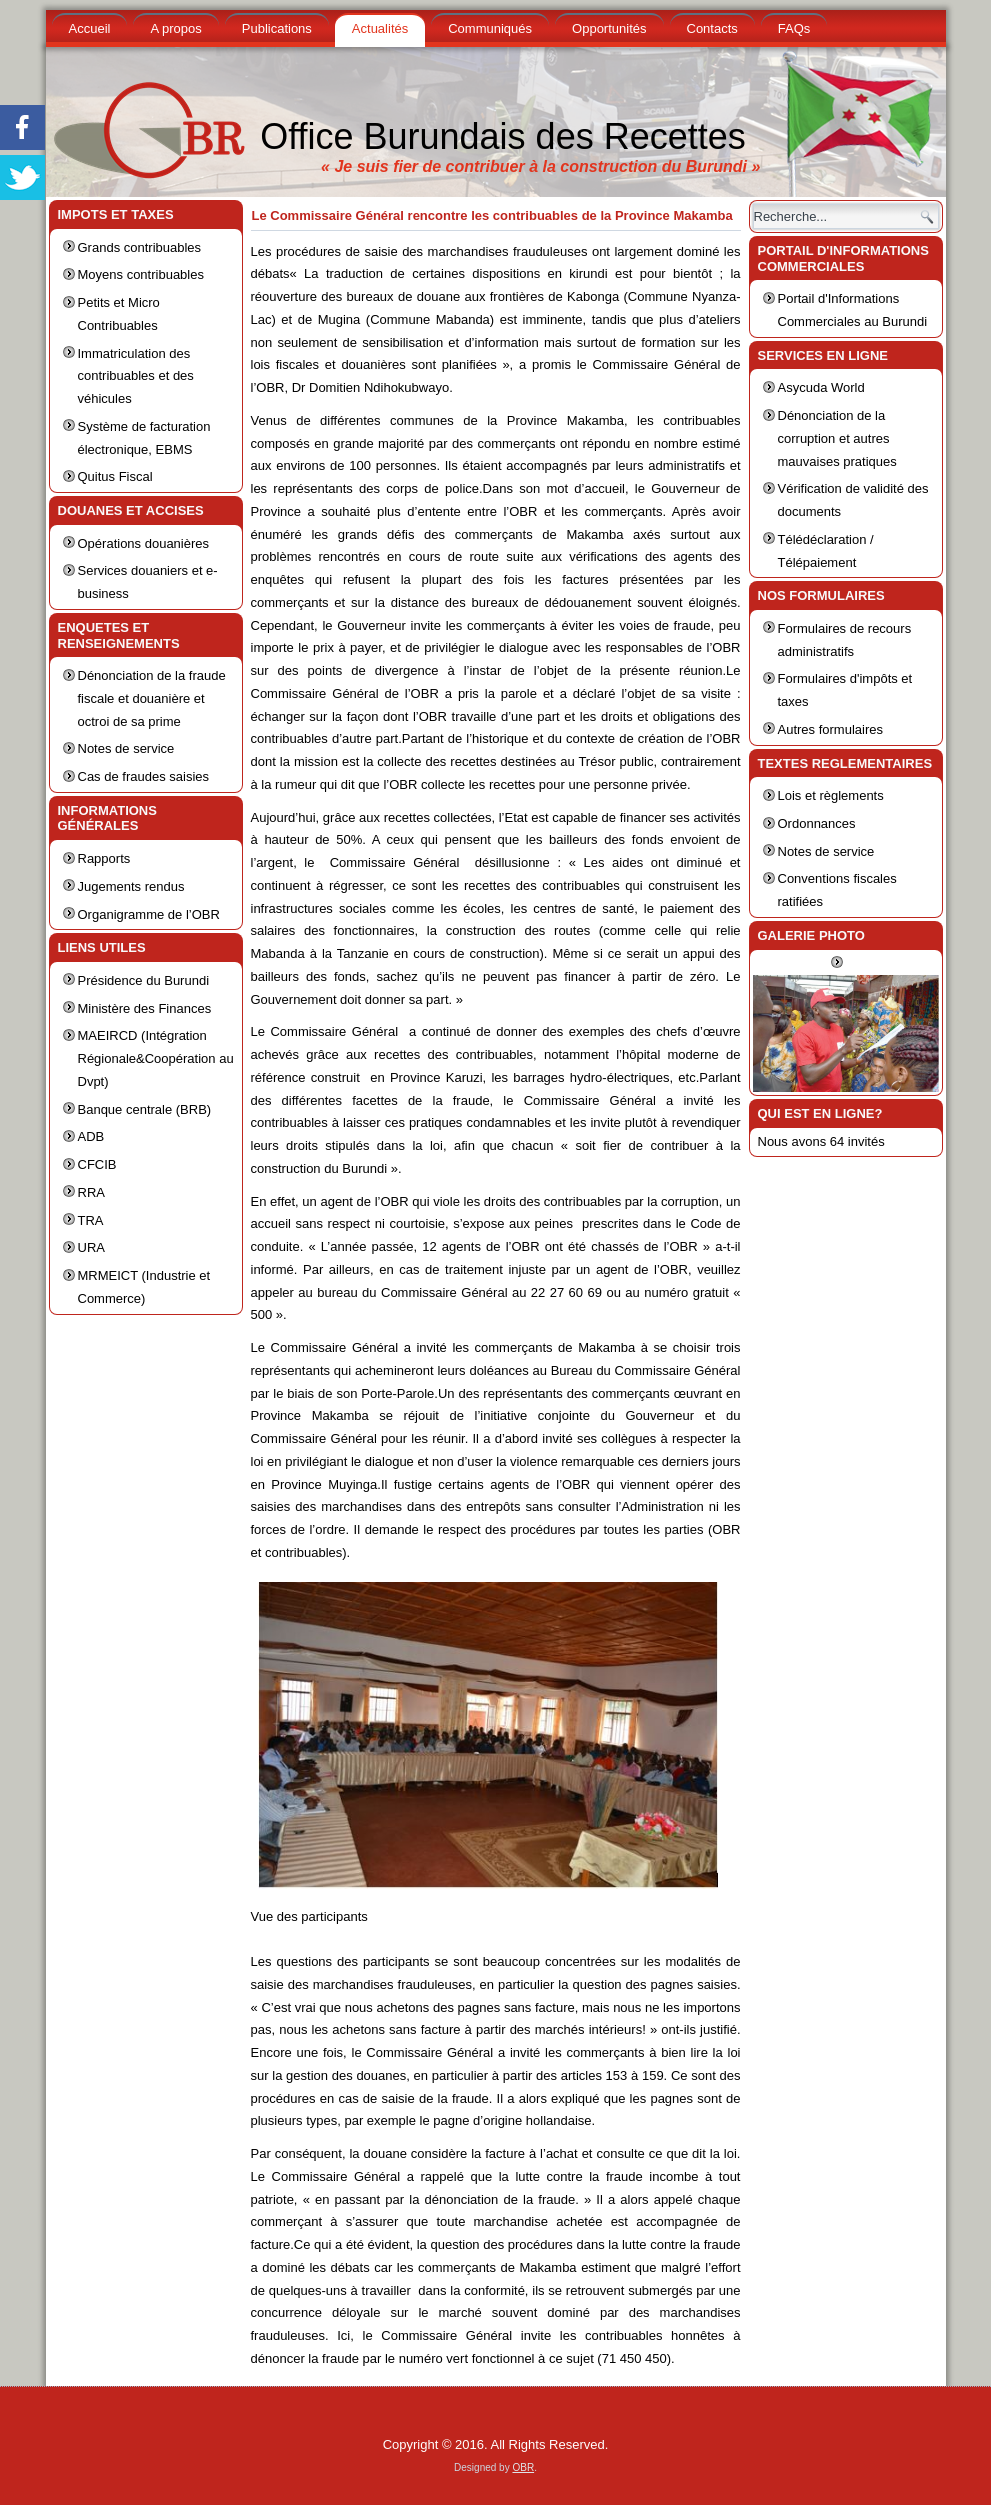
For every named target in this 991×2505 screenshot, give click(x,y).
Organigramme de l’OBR (149, 914)
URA (91, 1247)
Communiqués (490, 28)
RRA (91, 1192)
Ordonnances (817, 823)
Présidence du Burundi (144, 980)
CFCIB (97, 1164)
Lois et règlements (831, 795)
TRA (91, 1220)
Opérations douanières (144, 543)
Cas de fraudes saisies (144, 776)
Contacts (712, 28)
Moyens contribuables (141, 274)
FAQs (794, 28)
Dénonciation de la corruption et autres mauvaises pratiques (837, 438)
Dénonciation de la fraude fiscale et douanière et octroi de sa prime (152, 698)
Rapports (104, 858)
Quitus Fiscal (115, 476)
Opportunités (609, 28)
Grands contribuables (140, 247)
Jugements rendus (131, 886)
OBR (523, 2467)
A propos (175, 28)
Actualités (380, 28)
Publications (277, 28)
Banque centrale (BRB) (145, 1109)
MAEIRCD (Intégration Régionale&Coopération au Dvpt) (156, 1058)
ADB (91, 1136)
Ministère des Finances (145, 1008)
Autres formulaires (830, 729)
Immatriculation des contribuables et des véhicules (136, 376)
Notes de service (126, 748)
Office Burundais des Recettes (503, 136)
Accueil (90, 28)
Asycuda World (821, 387)
